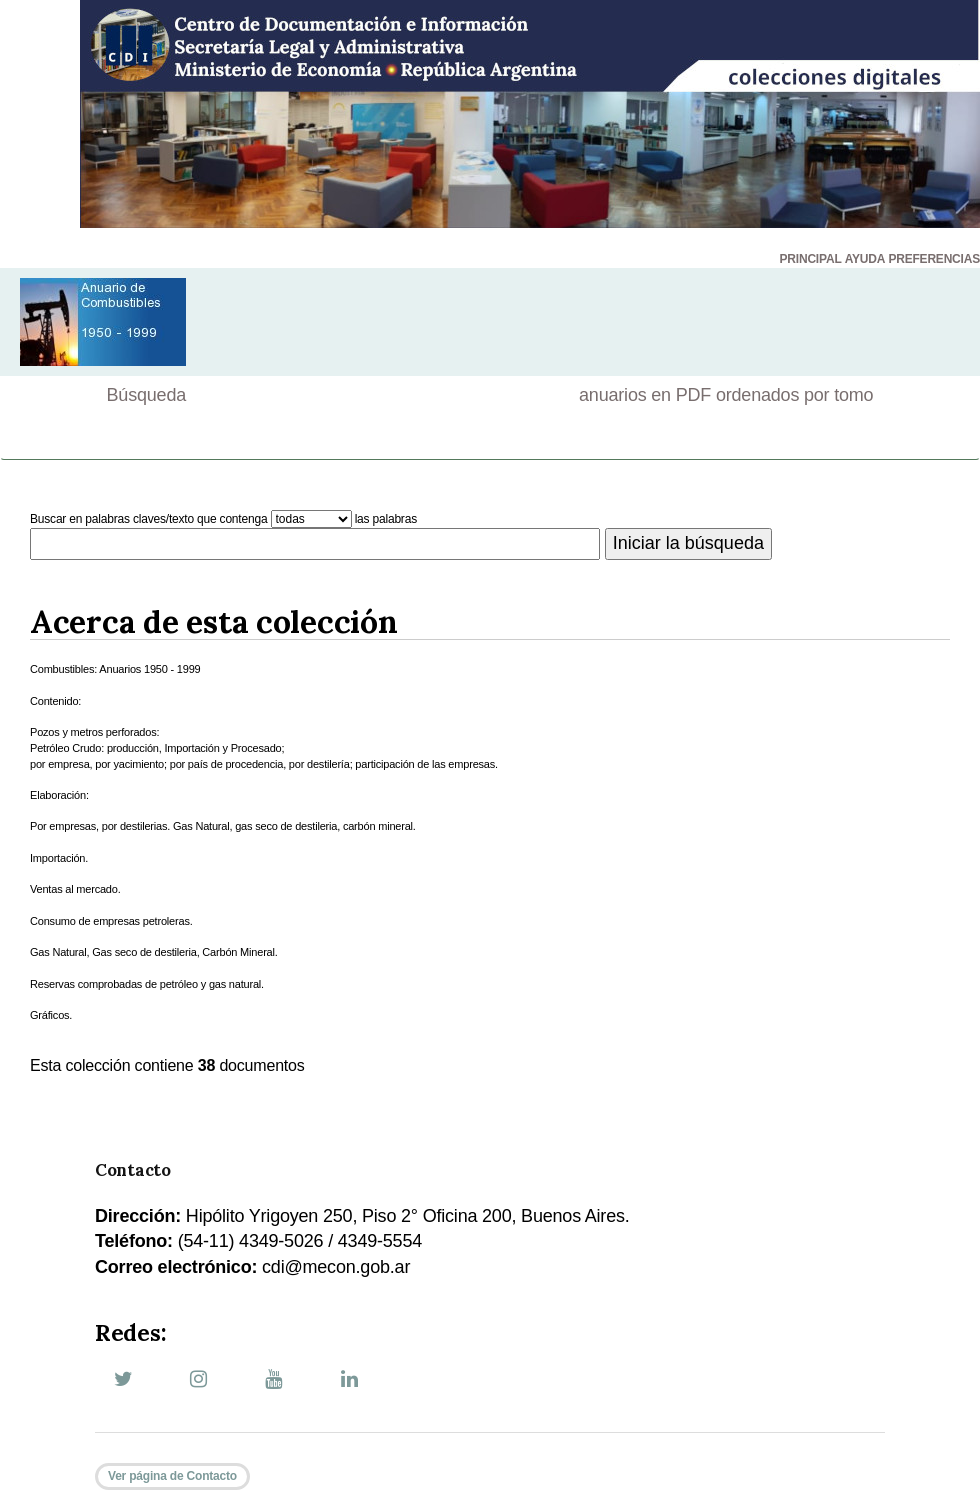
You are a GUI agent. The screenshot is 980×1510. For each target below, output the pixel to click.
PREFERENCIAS (934, 259)
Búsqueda (146, 395)
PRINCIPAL (811, 259)
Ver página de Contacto (172, 1476)
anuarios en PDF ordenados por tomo (726, 395)
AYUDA (865, 259)
